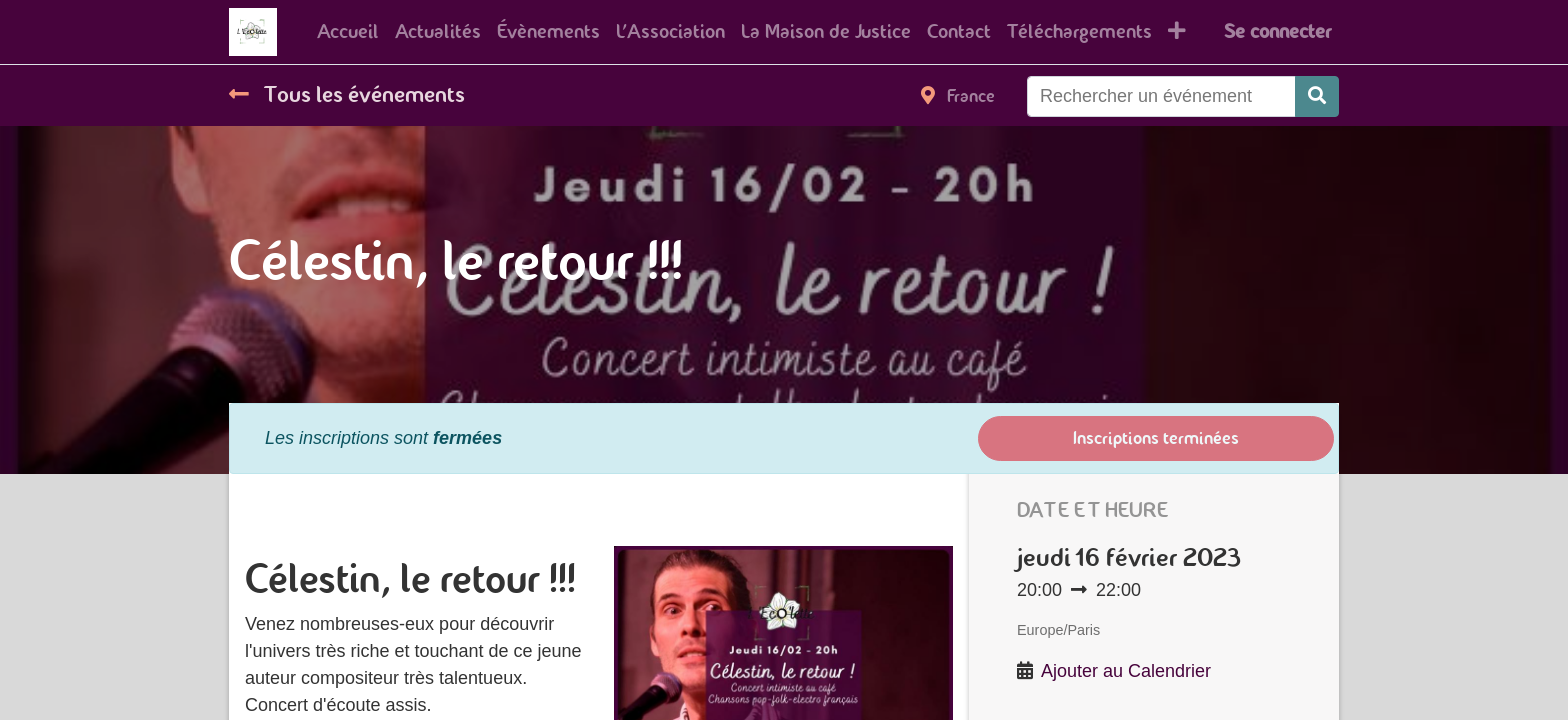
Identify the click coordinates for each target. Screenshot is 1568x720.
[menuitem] (348, 32)
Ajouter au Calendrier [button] (1126, 671)
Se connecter (1277, 31)
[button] (1177, 32)
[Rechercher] (1317, 96)
